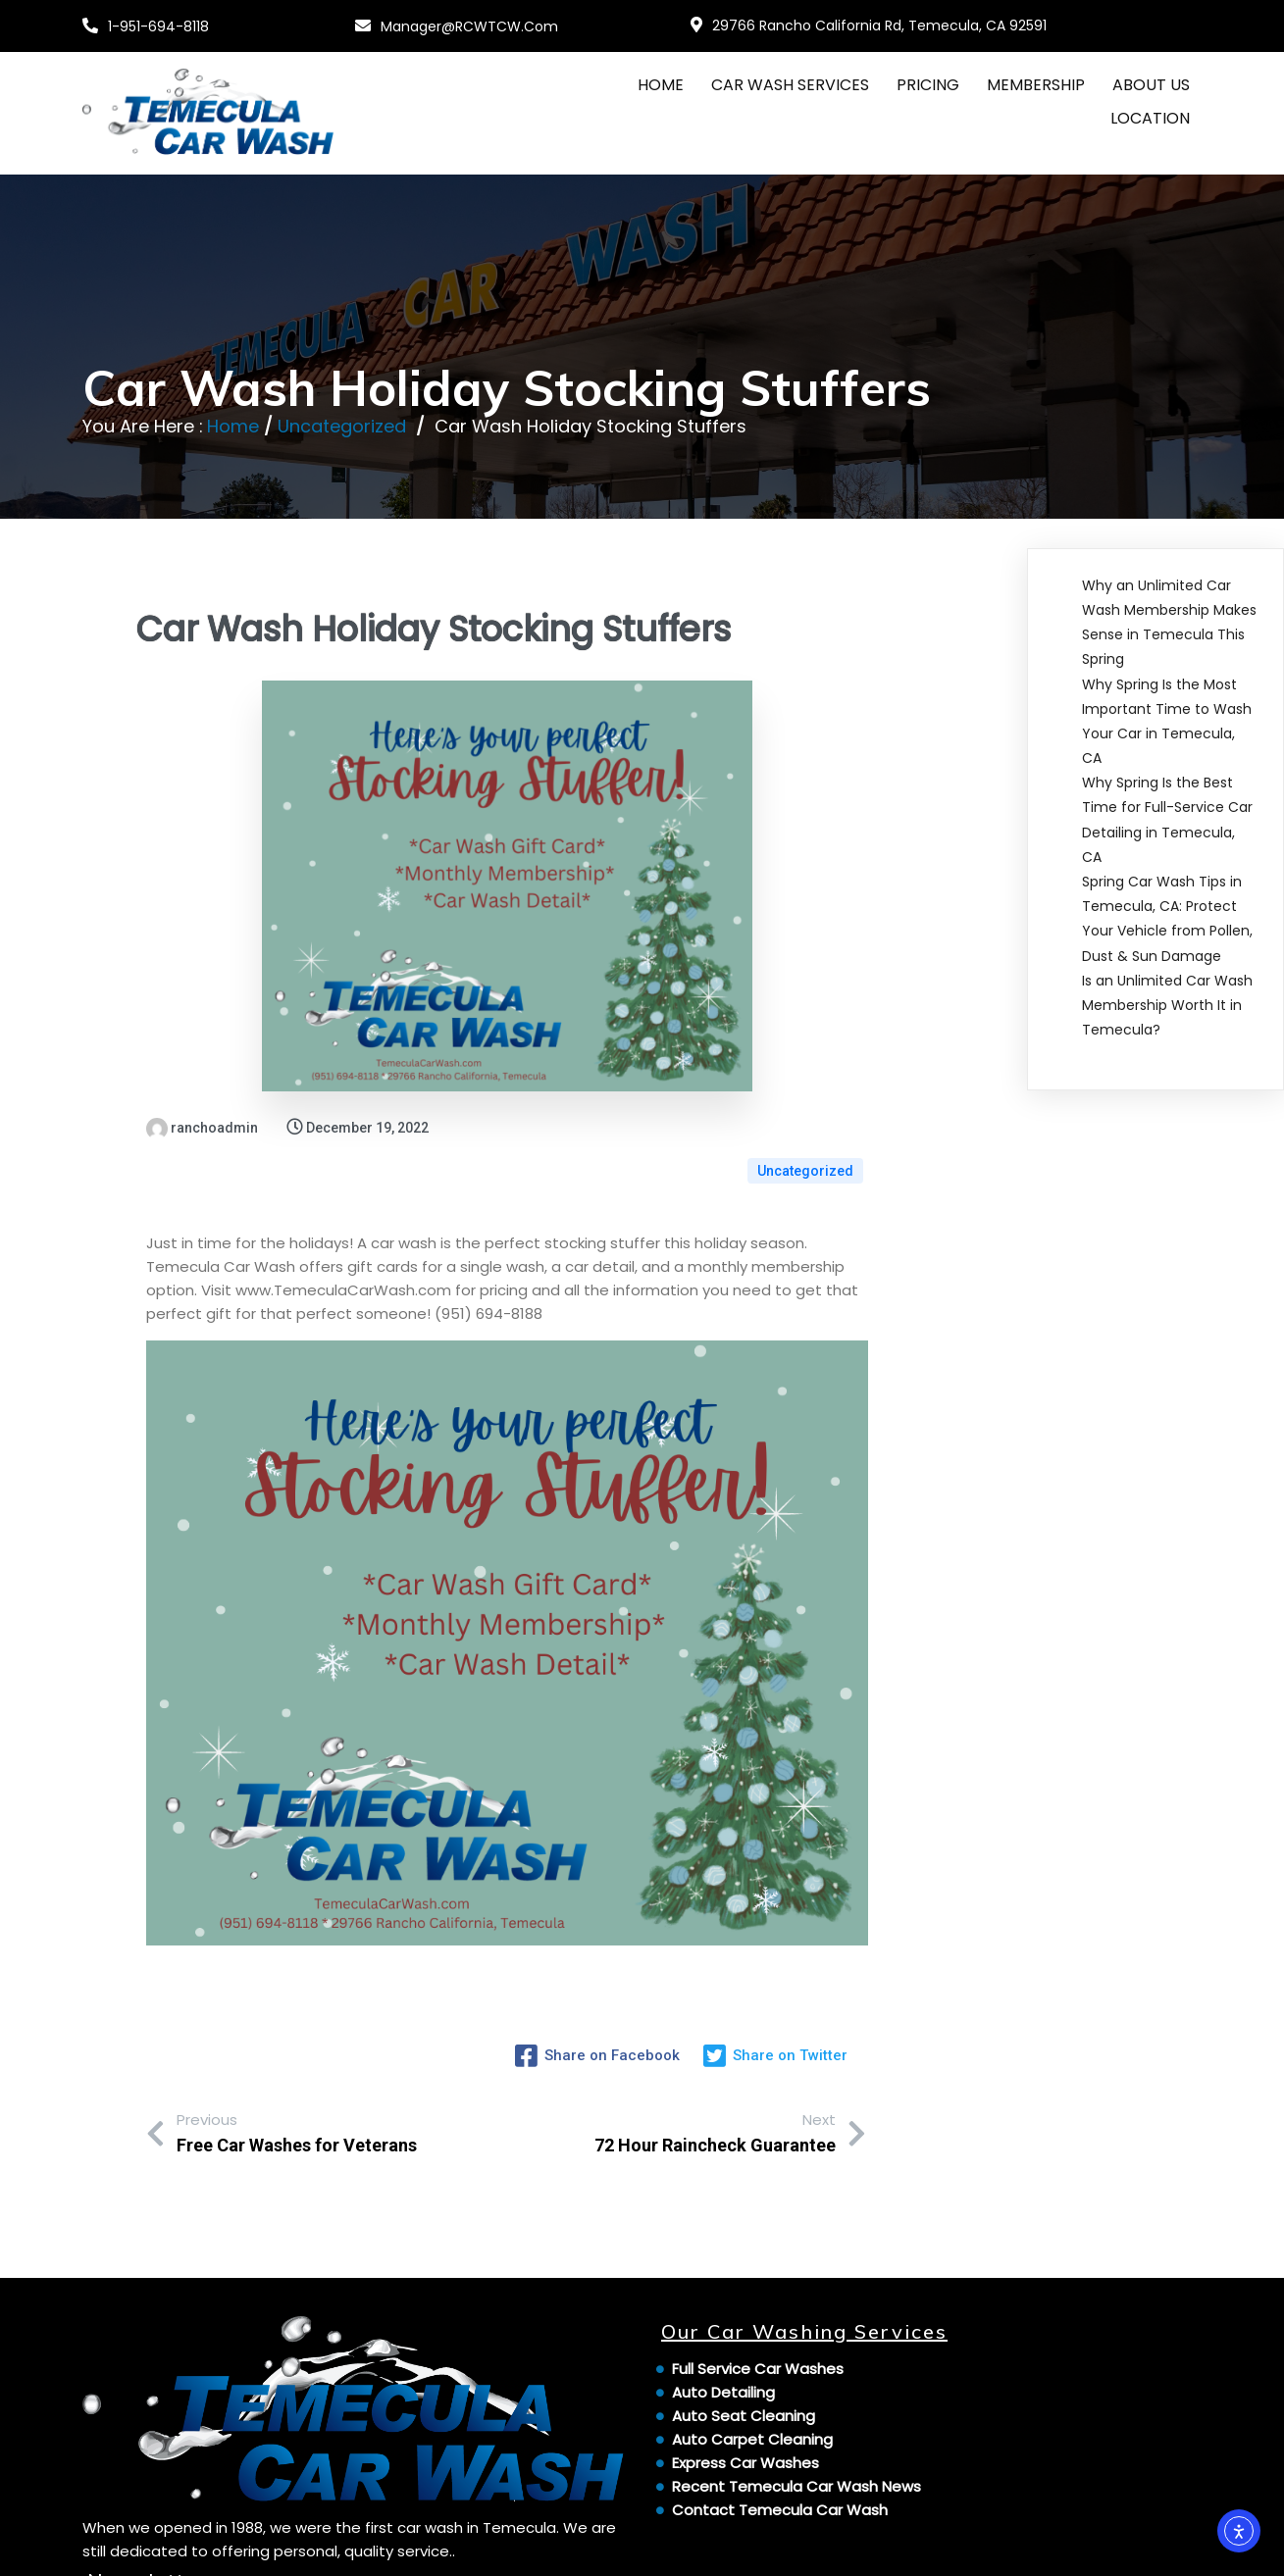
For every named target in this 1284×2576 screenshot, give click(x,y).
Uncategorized (343, 425)
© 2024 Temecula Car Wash (191, 2548)
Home (234, 425)
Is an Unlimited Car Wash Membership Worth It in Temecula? (1167, 1004)
